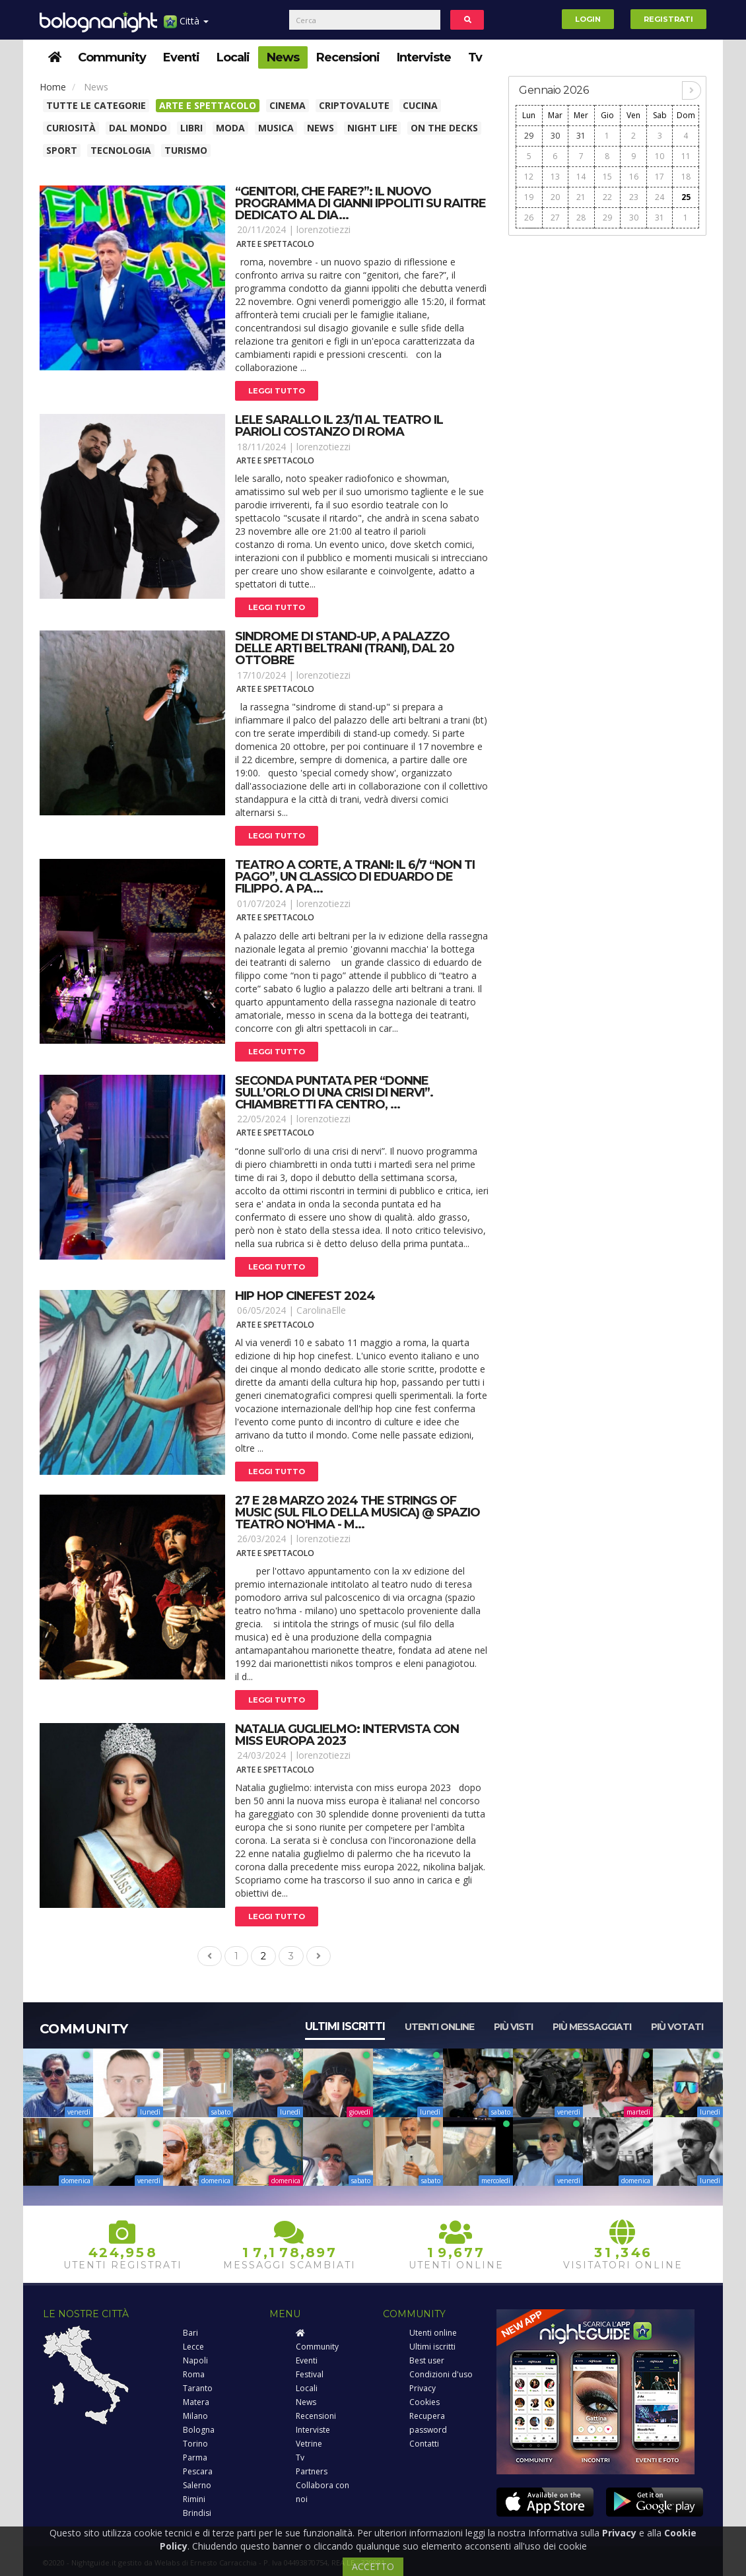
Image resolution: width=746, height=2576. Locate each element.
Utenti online (439, 2027)
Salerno (197, 2485)
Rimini (194, 2499)
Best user (426, 2360)
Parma (195, 2457)
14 (581, 176)
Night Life (372, 127)
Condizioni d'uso (441, 2374)
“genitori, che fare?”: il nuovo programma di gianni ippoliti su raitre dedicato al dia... (360, 203)
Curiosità (71, 127)
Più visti (513, 2027)
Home (53, 87)
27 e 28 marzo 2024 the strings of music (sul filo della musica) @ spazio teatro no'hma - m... (357, 1512)
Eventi (181, 57)
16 (633, 176)
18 (686, 176)
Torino (195, 2443)
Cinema (287, 105)
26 (528, 217)
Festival (309, 2374)
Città (186, 26)
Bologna (199, 2429)
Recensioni (348, 57)
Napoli (195, 2360)
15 (607, 176)
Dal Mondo (138, 127)
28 (581, 217)
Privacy (422, 2388)
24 (659, 197)
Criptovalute (354, 105)
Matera (196, 2402)
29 (528, 135)
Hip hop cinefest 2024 (305, 1296)
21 (581, 197)
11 (686, 156)
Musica (276, 127)
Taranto (198, 2388)
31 (581, 135)
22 (607, 197)
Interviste (424, 57)
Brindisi (197, 2513)
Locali (233, 57)
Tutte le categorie (96, 105)
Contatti (424, 2443)
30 (555, 135)
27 (555, 217)
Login (588, 19)
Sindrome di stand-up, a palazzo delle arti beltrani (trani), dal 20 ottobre (344, 648)
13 (555, 176)
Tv (475, 57)
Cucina (420, 105)
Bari (190, 2332)
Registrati (668, 19)
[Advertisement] (607, 326)
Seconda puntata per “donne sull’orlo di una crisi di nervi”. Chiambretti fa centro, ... (334, 1092)
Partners (311, 2471)
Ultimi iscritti (345, 2026)
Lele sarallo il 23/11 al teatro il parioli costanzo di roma (339, 426)
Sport (61, 150)
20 (555, 197)
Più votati (677, 2027)
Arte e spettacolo (207, 105)
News (283, 57)
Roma (194, 2374)
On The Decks (444, 127)
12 (528, 176)
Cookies (424, 2402)
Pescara (198, 2471)
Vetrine (309, 2443)
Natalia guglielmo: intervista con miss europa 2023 (347, 1735)
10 (659, 156)
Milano (195, 2416)
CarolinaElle (321, 1310)
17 (659, 176)
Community (112, 57)
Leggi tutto (276, 390)
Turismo (185, 150)
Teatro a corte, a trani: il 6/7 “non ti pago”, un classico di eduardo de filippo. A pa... (355, 877)
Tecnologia (120, 150)
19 (528, 197)
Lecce (193, 2346)
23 (633, 197)
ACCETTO (373, 2566)
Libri (191, 127)
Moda (230, 127)
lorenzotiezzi (323, 229)
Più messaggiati (592, 2027)
